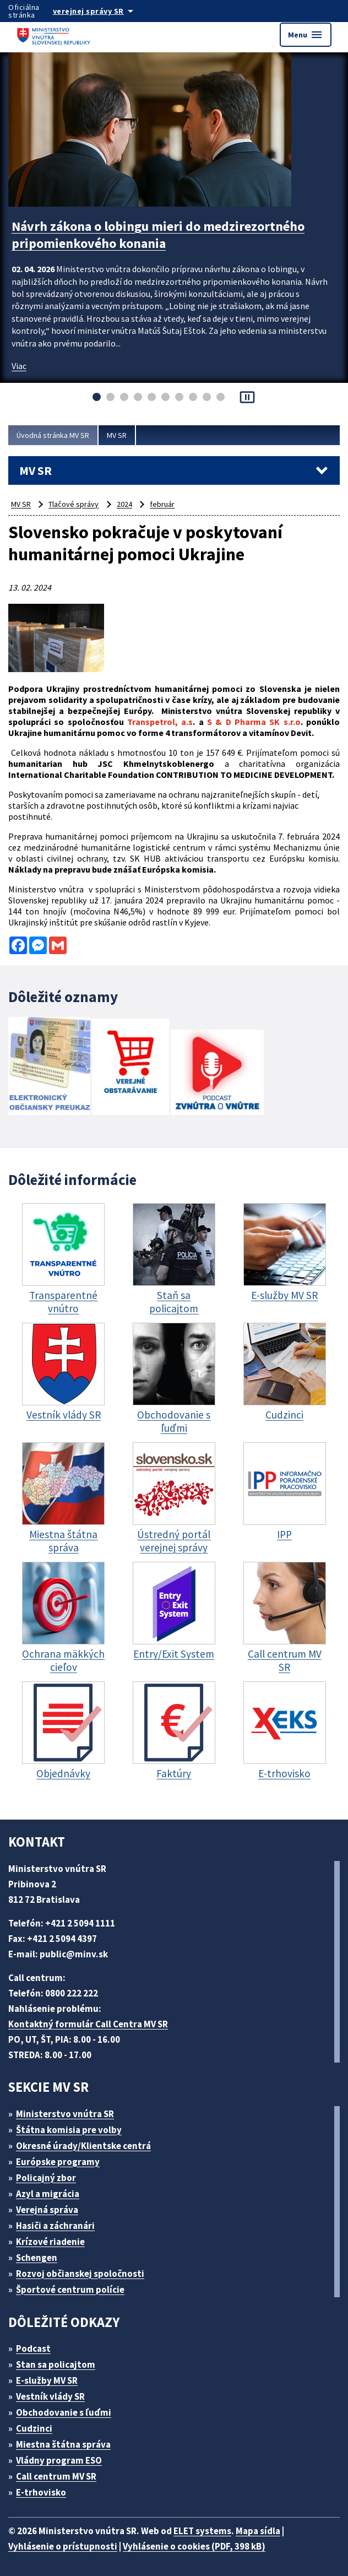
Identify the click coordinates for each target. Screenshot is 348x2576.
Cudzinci (34, 2428)
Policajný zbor (46, 2178)
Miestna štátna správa (63, 2444)
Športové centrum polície (70, 2289)
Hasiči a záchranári (55, 2226)
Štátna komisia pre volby (69, 2130)
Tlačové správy (73, 504)
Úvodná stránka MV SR (53, 435)
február (162, 504)
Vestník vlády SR (50, 2396)
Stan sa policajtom (55, 2364)
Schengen (36, 2258)
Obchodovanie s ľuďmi (63, 2412)
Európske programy (58, 2162)
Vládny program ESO (59, 2460)
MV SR (117, 435)
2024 (124, 504)
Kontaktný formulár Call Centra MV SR (88, 2024)
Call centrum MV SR (56, 2476)
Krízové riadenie (50, 2242)
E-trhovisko (41, 2492)
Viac (19, 365)
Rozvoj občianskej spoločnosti (80, 2273)
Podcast (33, 2348)
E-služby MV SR (47, 2380)
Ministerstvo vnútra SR (65, 2114)
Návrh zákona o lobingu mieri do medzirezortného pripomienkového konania (158, 235)
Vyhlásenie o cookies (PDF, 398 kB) (194, 2546)
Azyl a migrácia (47, 2194)
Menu (305, 34)
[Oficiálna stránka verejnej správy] (104, 11)
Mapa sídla (258, 2531)
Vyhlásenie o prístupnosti (62, 2546)
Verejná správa (47, 2210)
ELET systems (202, 2531)
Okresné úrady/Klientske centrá (83, 2146)
